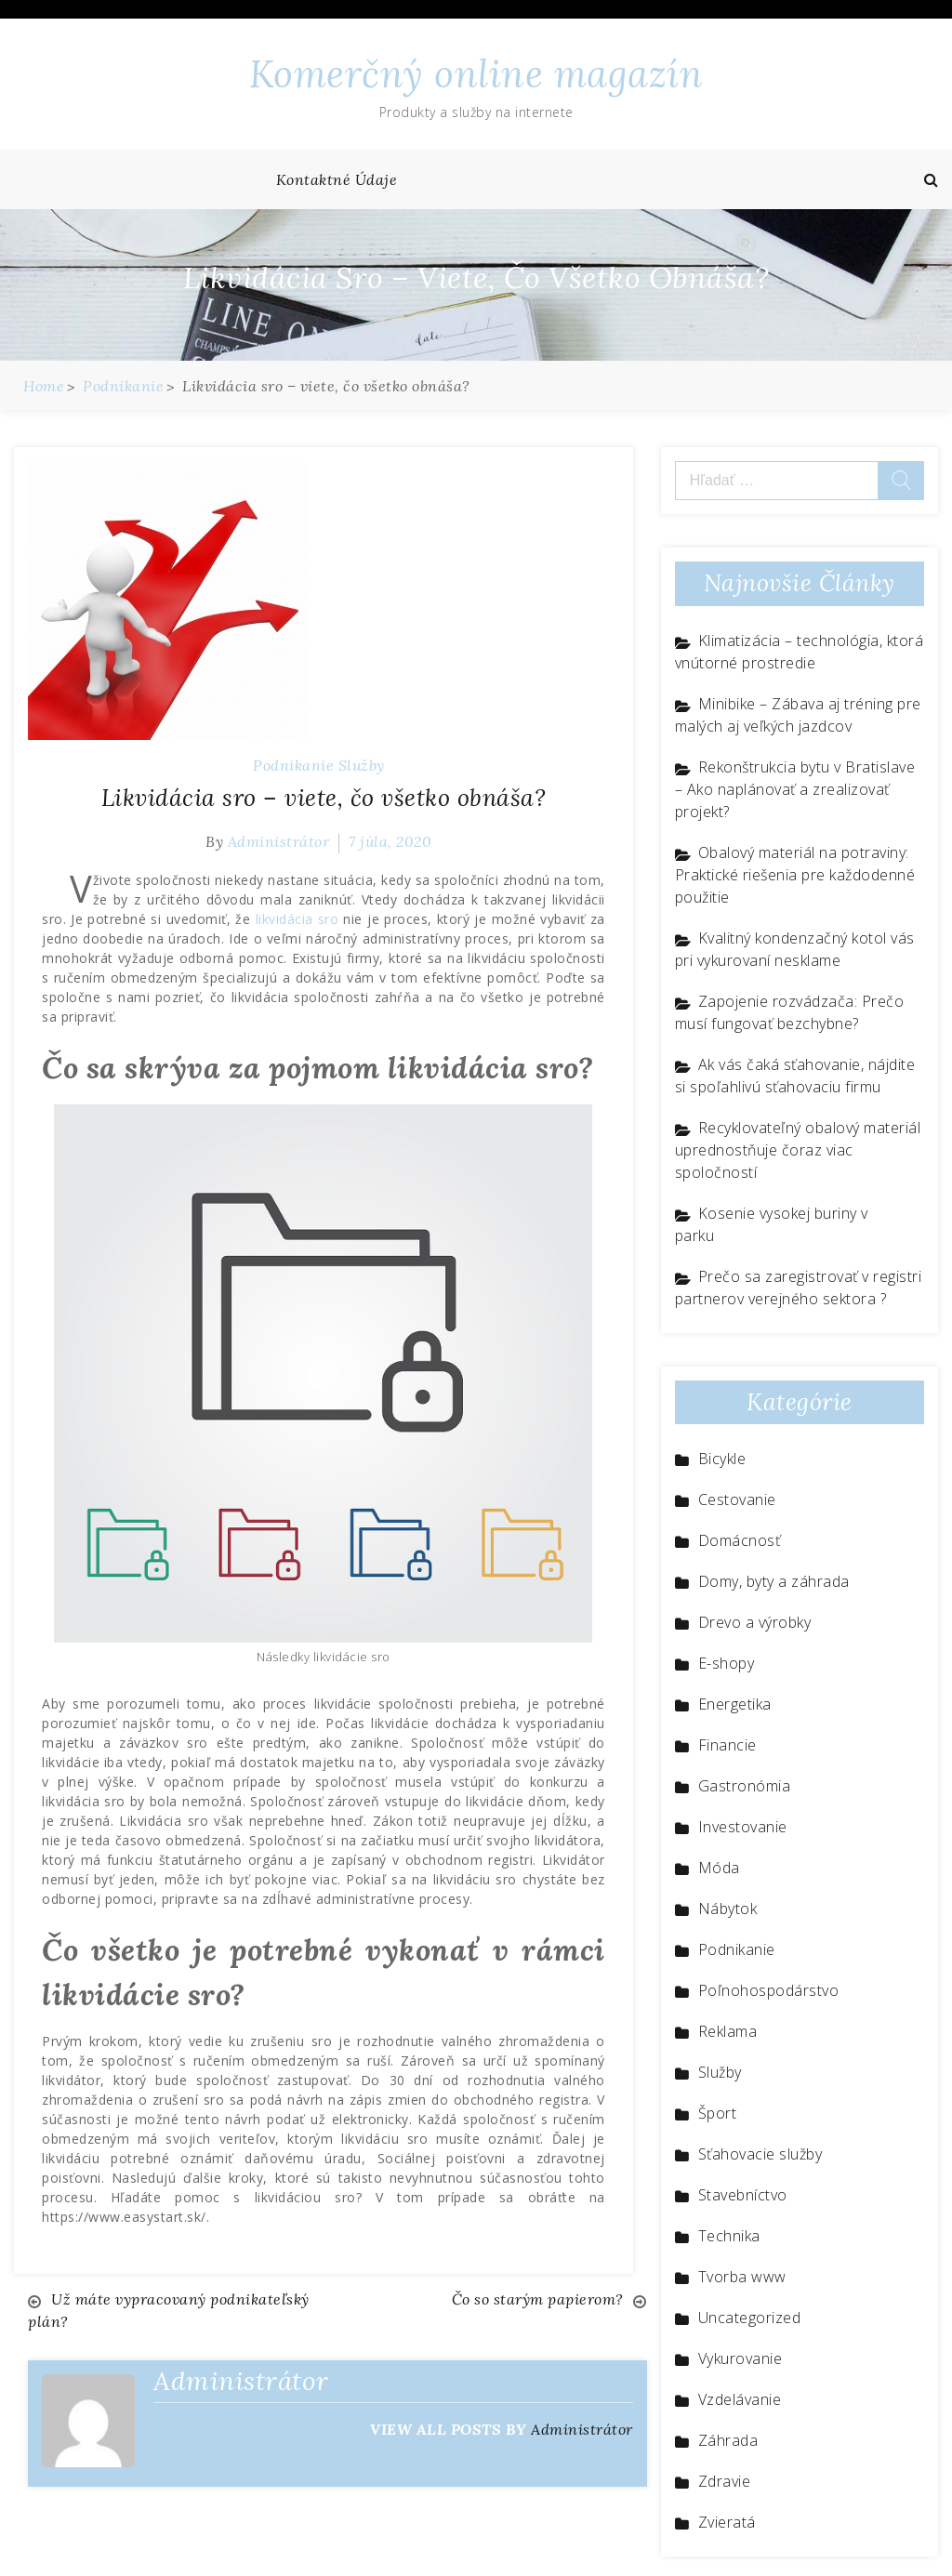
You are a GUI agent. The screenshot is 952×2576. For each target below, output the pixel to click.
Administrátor (279, 841)
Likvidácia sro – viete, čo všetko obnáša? (324, 797)
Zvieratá (727, 2522)
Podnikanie (293, 765)
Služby (361, 765)
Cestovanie (737, 1499)
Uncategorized (749, 2317)
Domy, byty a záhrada (774, 1581)
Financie (727, 1745)
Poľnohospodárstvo (769, 1990)
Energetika (735, 1704)
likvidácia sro (297, 919)
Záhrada (728, 2440)
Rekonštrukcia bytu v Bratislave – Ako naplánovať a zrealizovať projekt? (795, 789)
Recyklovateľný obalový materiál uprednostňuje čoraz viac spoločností (798, 1149)
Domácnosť (739, 1540)
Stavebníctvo (742, 2195)
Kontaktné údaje (337, 179)
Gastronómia (744, 1786)
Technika (729, 2236)
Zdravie (724, 2481)
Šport (717, 2113)
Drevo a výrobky (755, 1622)
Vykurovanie (740, 2358)
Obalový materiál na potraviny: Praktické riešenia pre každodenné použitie (795, 874)
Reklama (728, 2031)
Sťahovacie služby (760, 2154)
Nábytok (728, 1908)
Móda (719, 1867)
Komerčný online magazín (476, 74)
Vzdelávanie (740, 2399)
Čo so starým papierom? (538, 2299)
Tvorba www (742, 2276)
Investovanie (742, 1826)
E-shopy (726, 1663)
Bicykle (722, 1458)
